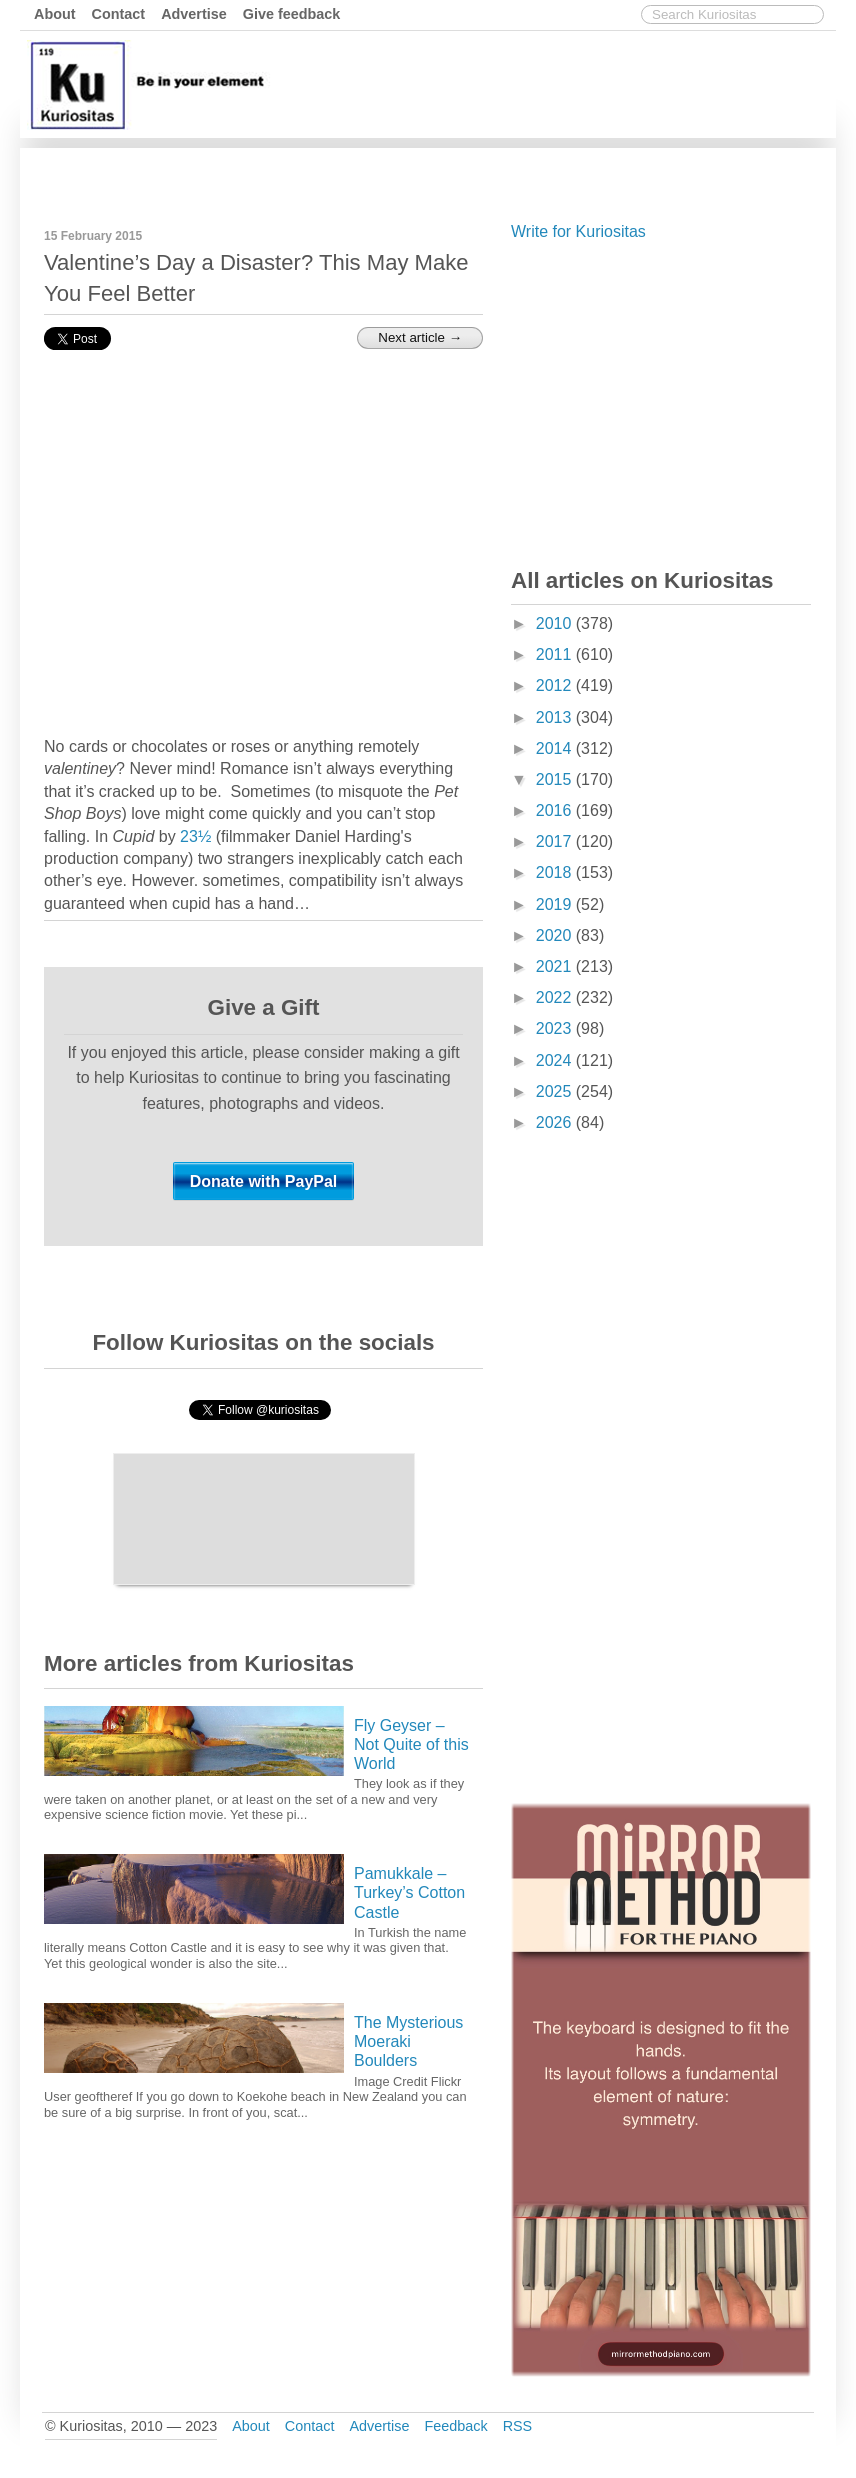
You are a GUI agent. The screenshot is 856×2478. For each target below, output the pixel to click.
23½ (195, 836)
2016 (556, 810)
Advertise (194, 14)
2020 (556, 935)
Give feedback (292, 14)
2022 (556, 997)
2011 (556, 654)
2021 (556, 966)
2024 (556, 1060)
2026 (556, 1122)
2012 (556, 685)
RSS (518, 2426)
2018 (556, 872)
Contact (119, 14)
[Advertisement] (467, 173)
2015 (556, 779)
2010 (556, 623)
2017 (556, 841)
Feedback (455, 2426)
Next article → (420, 337)
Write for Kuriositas (578, 231)
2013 (556, 717)
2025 (556, 1091)
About (55, 14)
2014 (556, 748)
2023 (556, 1028)
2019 (556, 904)
